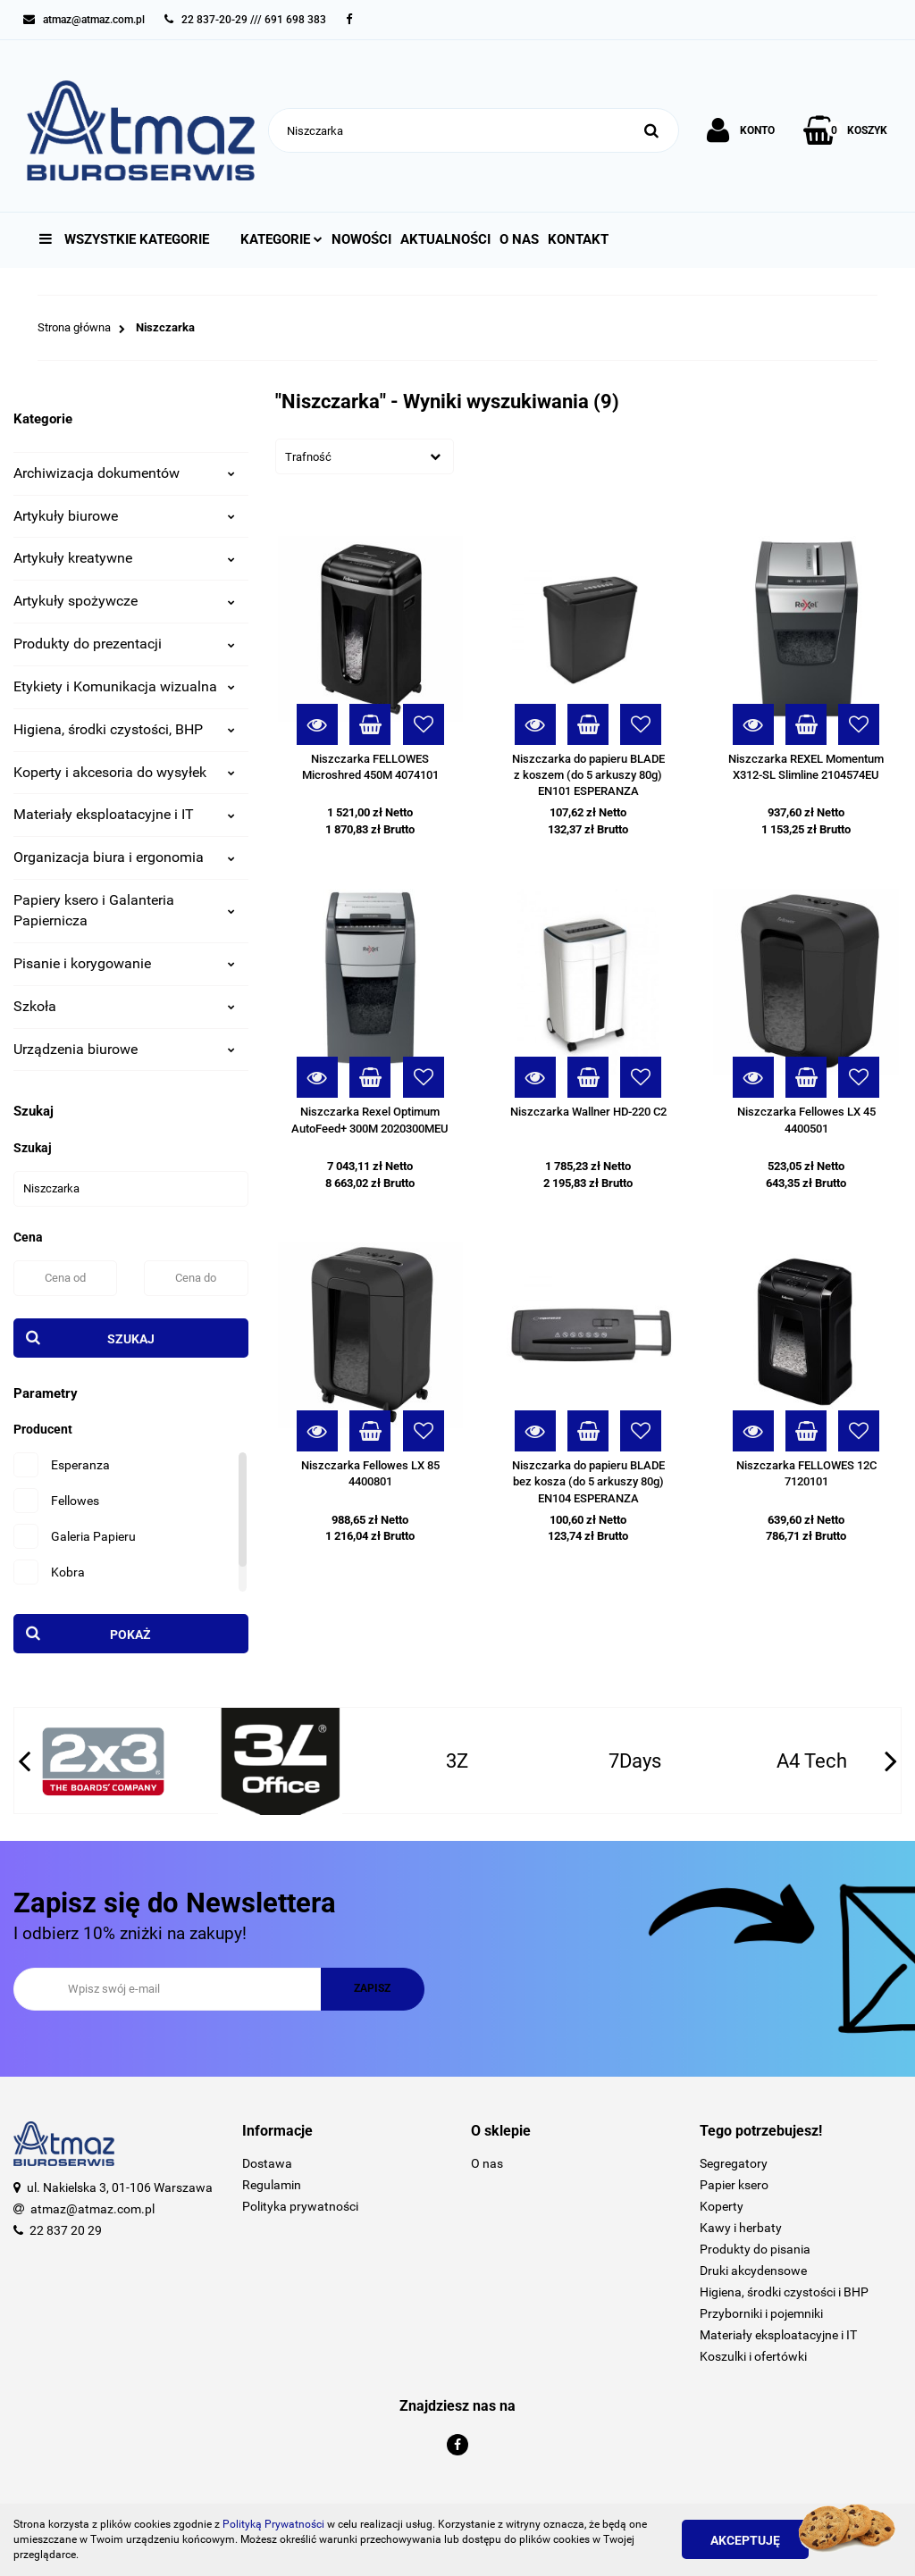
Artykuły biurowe (124, 515)
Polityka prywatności (300, 2206)
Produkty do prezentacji (124, 643)
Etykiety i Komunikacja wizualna (124, 686)
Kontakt (578, 239)
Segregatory (734, 2163)
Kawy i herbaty (741, 2228)
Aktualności (445, 239)
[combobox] (364, 456)
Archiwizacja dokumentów (124, 472)
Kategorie (281, 239)
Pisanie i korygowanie (124, 963)
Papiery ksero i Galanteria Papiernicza (124, 910)
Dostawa (267, 2163)
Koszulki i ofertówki (753, 2356)
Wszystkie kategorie (124, 239)
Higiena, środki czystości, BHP (124, 729)
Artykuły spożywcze (124, 600)
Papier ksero (734, 2185)
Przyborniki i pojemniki (761, 2313)
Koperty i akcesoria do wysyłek (124, 772)
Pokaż (130, 1634)
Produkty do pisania (755, 2249)
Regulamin (271, 2185)
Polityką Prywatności (273, 2524)
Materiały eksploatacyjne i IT (124, 814)
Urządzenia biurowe (124, 1049)
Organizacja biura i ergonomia (124, 857)
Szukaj (131, 1339)
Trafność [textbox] (308, 457)
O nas (519, 239)
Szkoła (124, 1006)
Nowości (361, 239)
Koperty (721, 2206)
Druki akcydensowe (753, 2270)
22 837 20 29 (65, 2230)
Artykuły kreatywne (124, 557)
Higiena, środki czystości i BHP (784, 2292)
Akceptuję (745, 2540)
